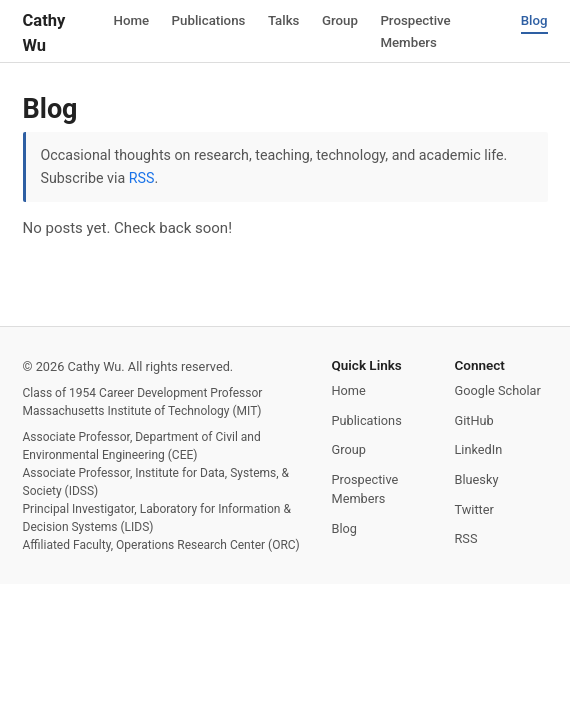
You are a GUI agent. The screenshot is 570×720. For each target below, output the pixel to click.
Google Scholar (498, 390)
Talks (285, 20)
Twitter (474, 509)
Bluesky (477, 479)
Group (342, 20)
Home (131, 20)
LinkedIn (479, 449)
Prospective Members (418, 31)
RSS (142, 178)
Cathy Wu (44, 33)
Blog (533, 20)
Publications (208, 20)
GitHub (474, 420)
